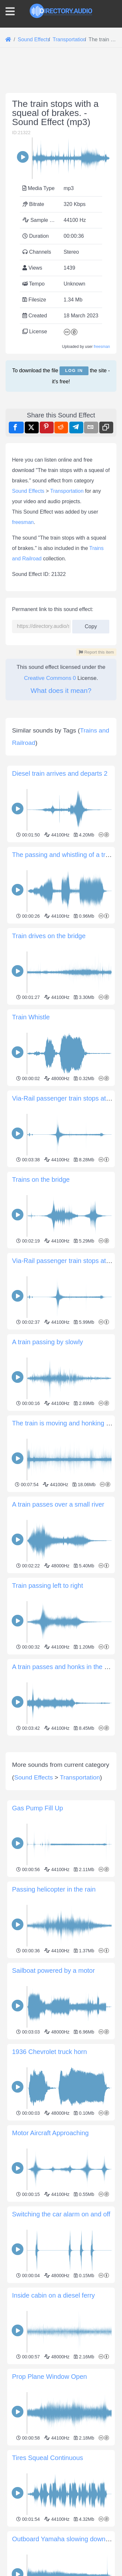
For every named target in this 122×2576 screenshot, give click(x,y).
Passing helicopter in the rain (54, 2011)
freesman (102, 346)
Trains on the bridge (41, 1179)
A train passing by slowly (47, 1341)
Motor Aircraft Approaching (50, 2254)
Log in (74, 370)
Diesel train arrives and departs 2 (59, 773)
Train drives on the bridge (49, 935)
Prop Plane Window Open (49, 2498)
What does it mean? (61, 690)
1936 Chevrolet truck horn (49, 2173)
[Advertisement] (61, 1799)
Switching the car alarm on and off (61, 2336)
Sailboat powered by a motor (53, 2092)
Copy (90, 624)
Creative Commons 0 (50, 678)
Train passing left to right (47, 1585)
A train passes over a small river (58, 1504)
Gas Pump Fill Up (37, 1929)
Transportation (67, 491)
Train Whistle (31, 1017)
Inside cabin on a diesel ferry (53, 2417)
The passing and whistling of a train (63, 854)
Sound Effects (28, 491)
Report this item (96, 652)
